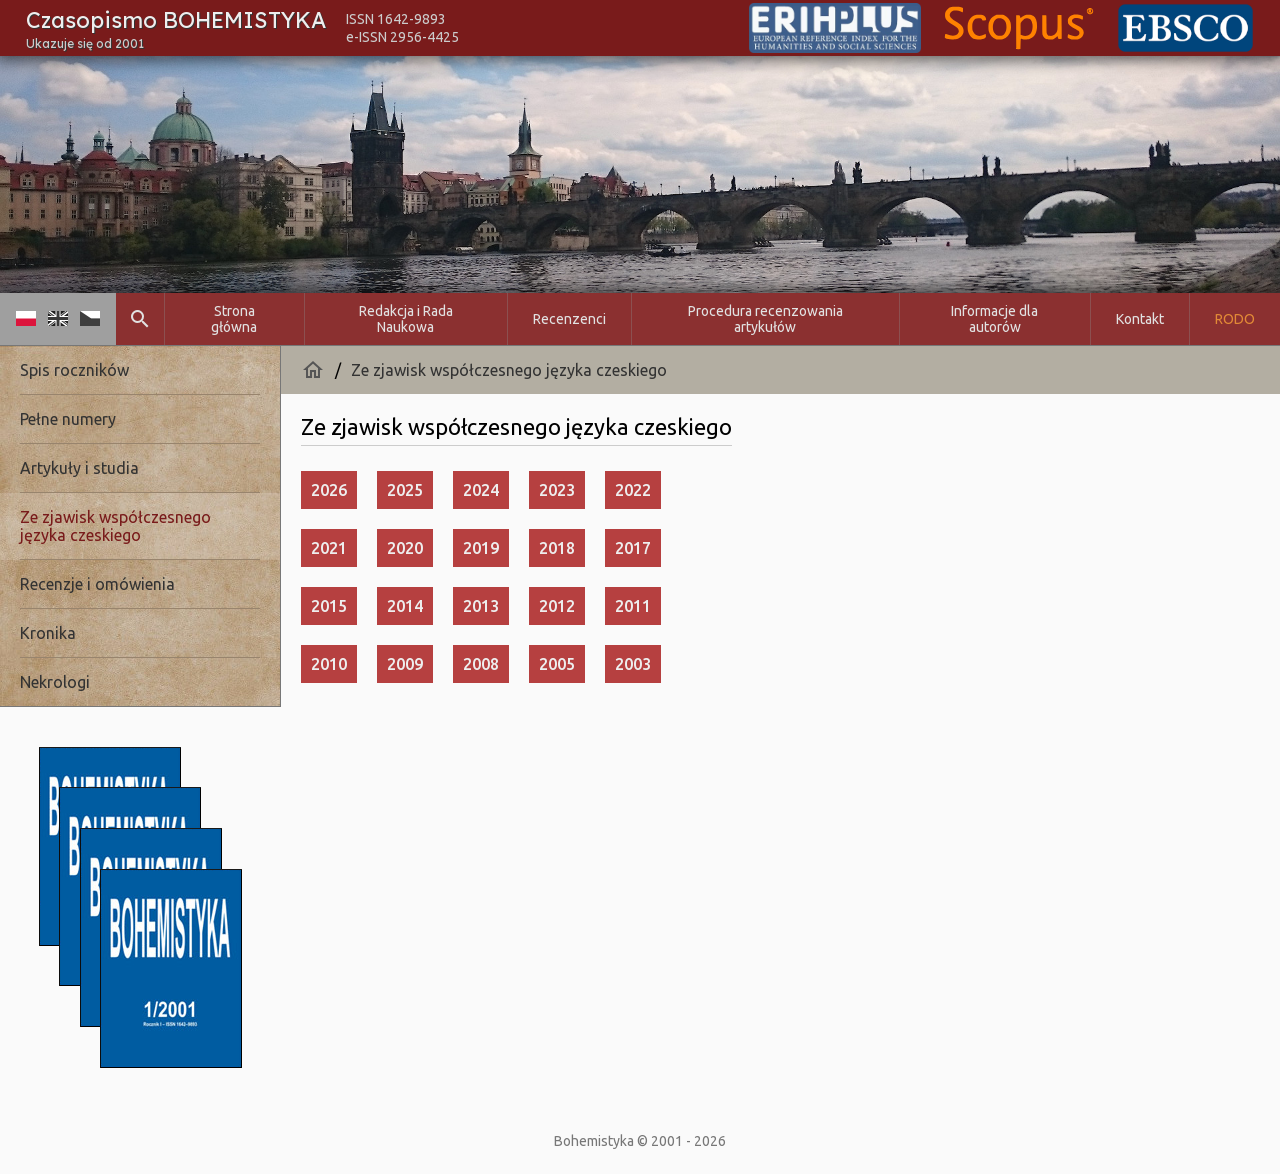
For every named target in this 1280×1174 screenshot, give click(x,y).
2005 (557, 664)
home (313, 370)
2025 (405, 490)
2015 (329, 606)
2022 (633, 490)
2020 (405, 548)
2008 (481, 664)
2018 (557, 548)
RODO (1235, 319)
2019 (481, 548)
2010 (329, 664)
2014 (405, 606)
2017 (633, 548)
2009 (405, 664)
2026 (329, 490)
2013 (481, 606)
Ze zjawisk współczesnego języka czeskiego (509, 370)
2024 (481, 490)
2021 (329, 548)
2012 (557, 606)
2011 (633, 606)
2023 (557, 490)
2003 (633, 664)
